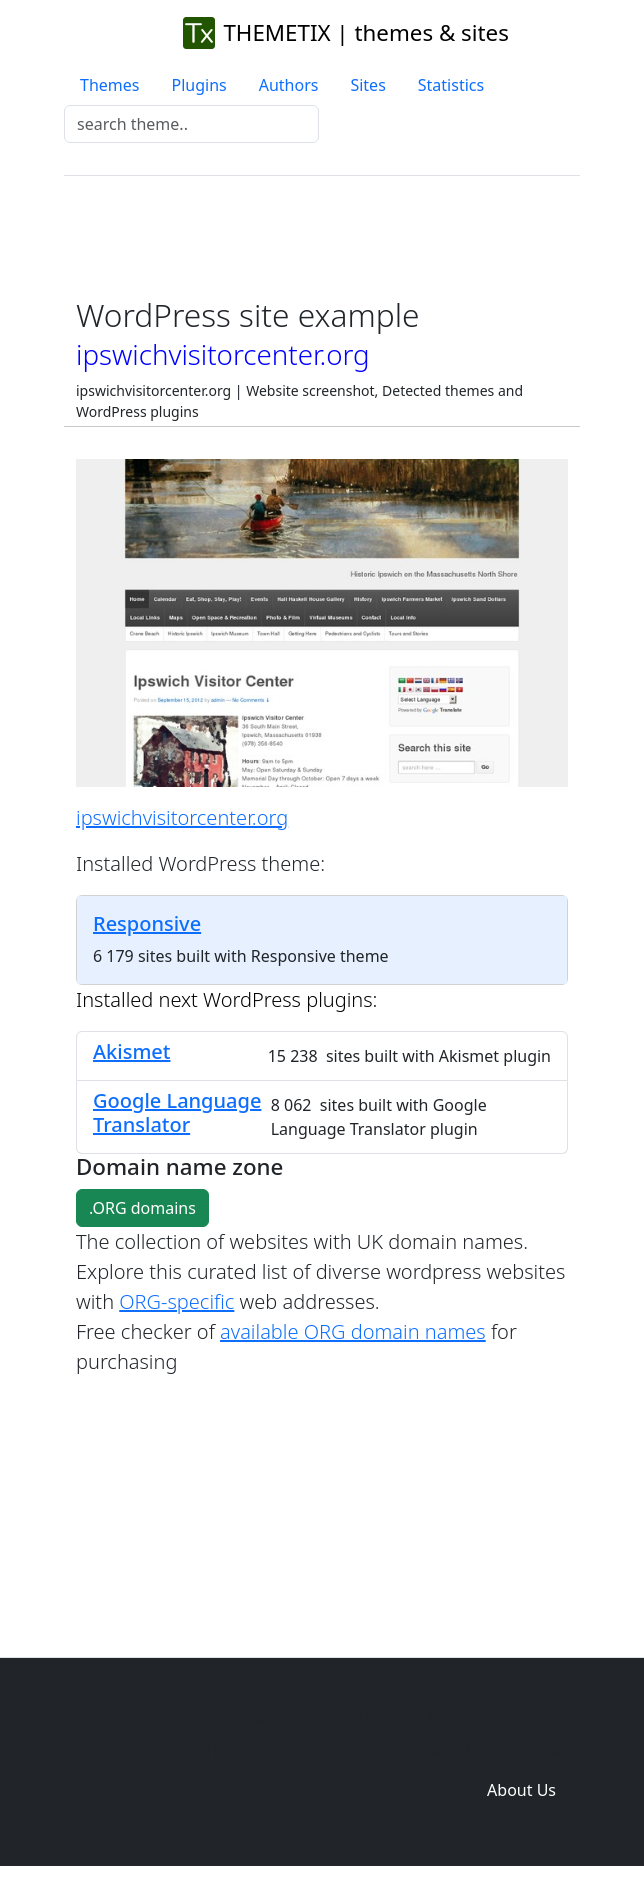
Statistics (451, 85)
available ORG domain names (353, 1331)
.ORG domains (142, 1208)
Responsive (147, 923)
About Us (521, 1790)
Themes (109, 85)
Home (228, 1750)
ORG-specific (176, 1301)
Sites (367, 85)
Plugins (198, 85)
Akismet (131, 1051)
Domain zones (518, 1750)
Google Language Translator (177, 1112)
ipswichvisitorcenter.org (182, 817)
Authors (289, 85)
